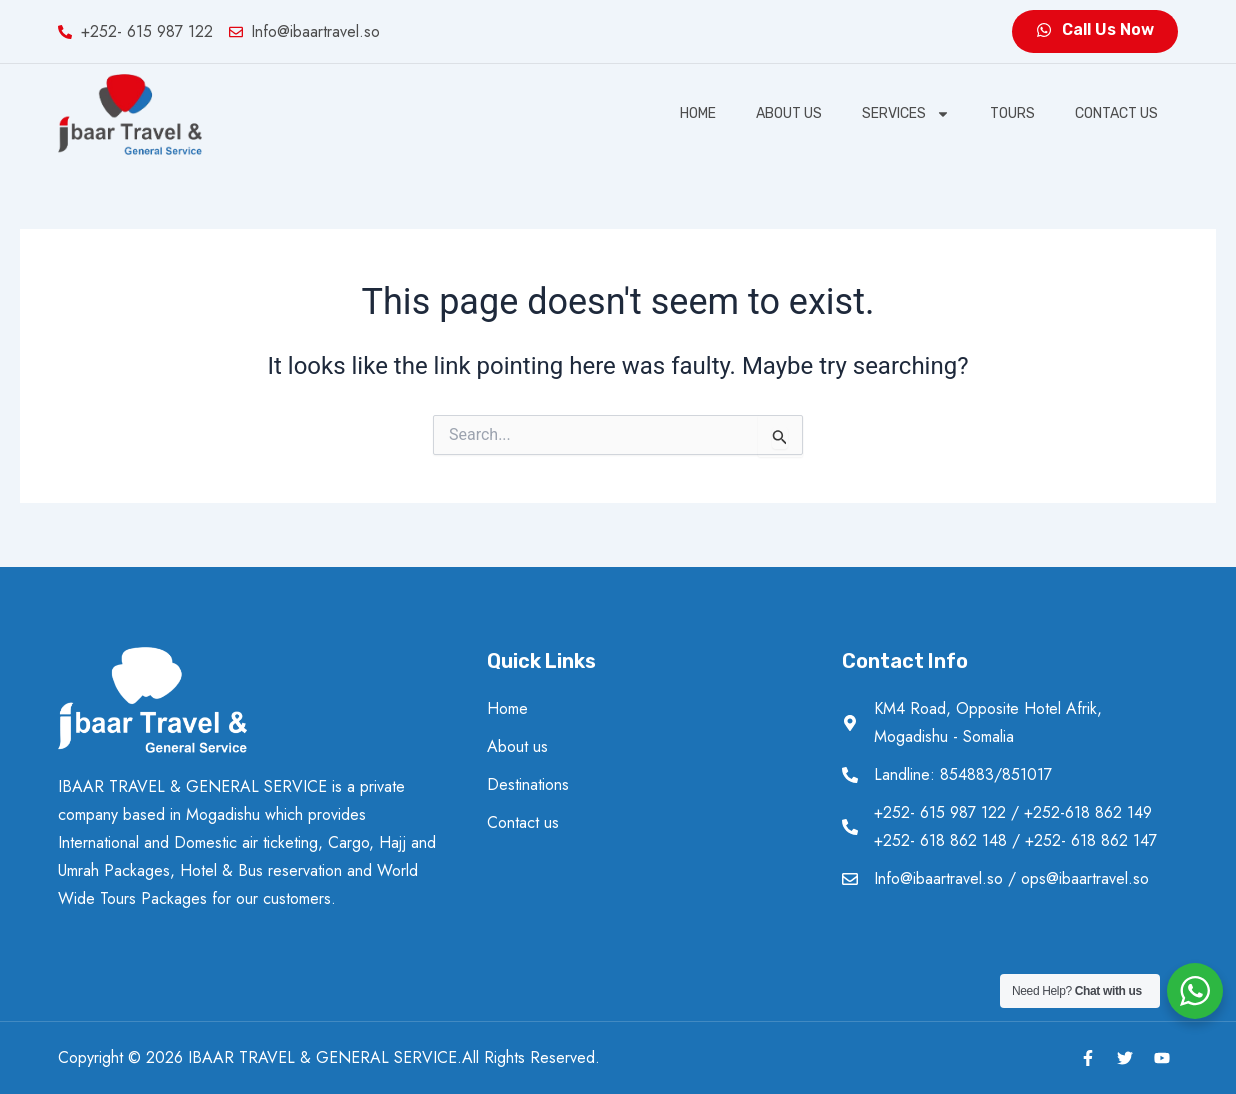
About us (789, 113)
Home (698, 113)
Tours (1012, 113)
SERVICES (906, 114)
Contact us (1116, 113)
